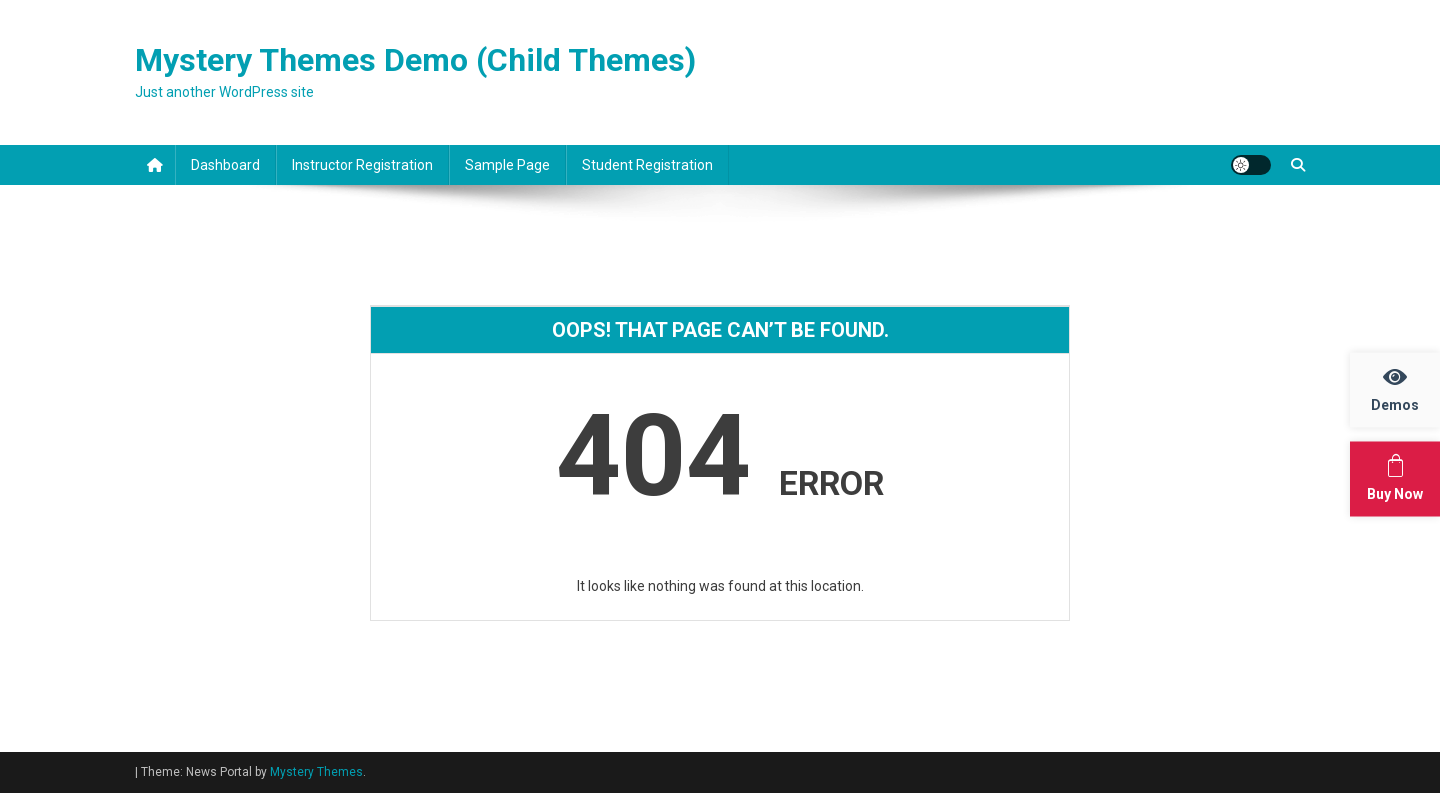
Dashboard (225, 165)
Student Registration (647, 165)
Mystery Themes (316, 772)
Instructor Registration (362, 165)
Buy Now (1403, 477)
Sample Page (507, 165)
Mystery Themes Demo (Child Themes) (415, 60)
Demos (1405, 388)
